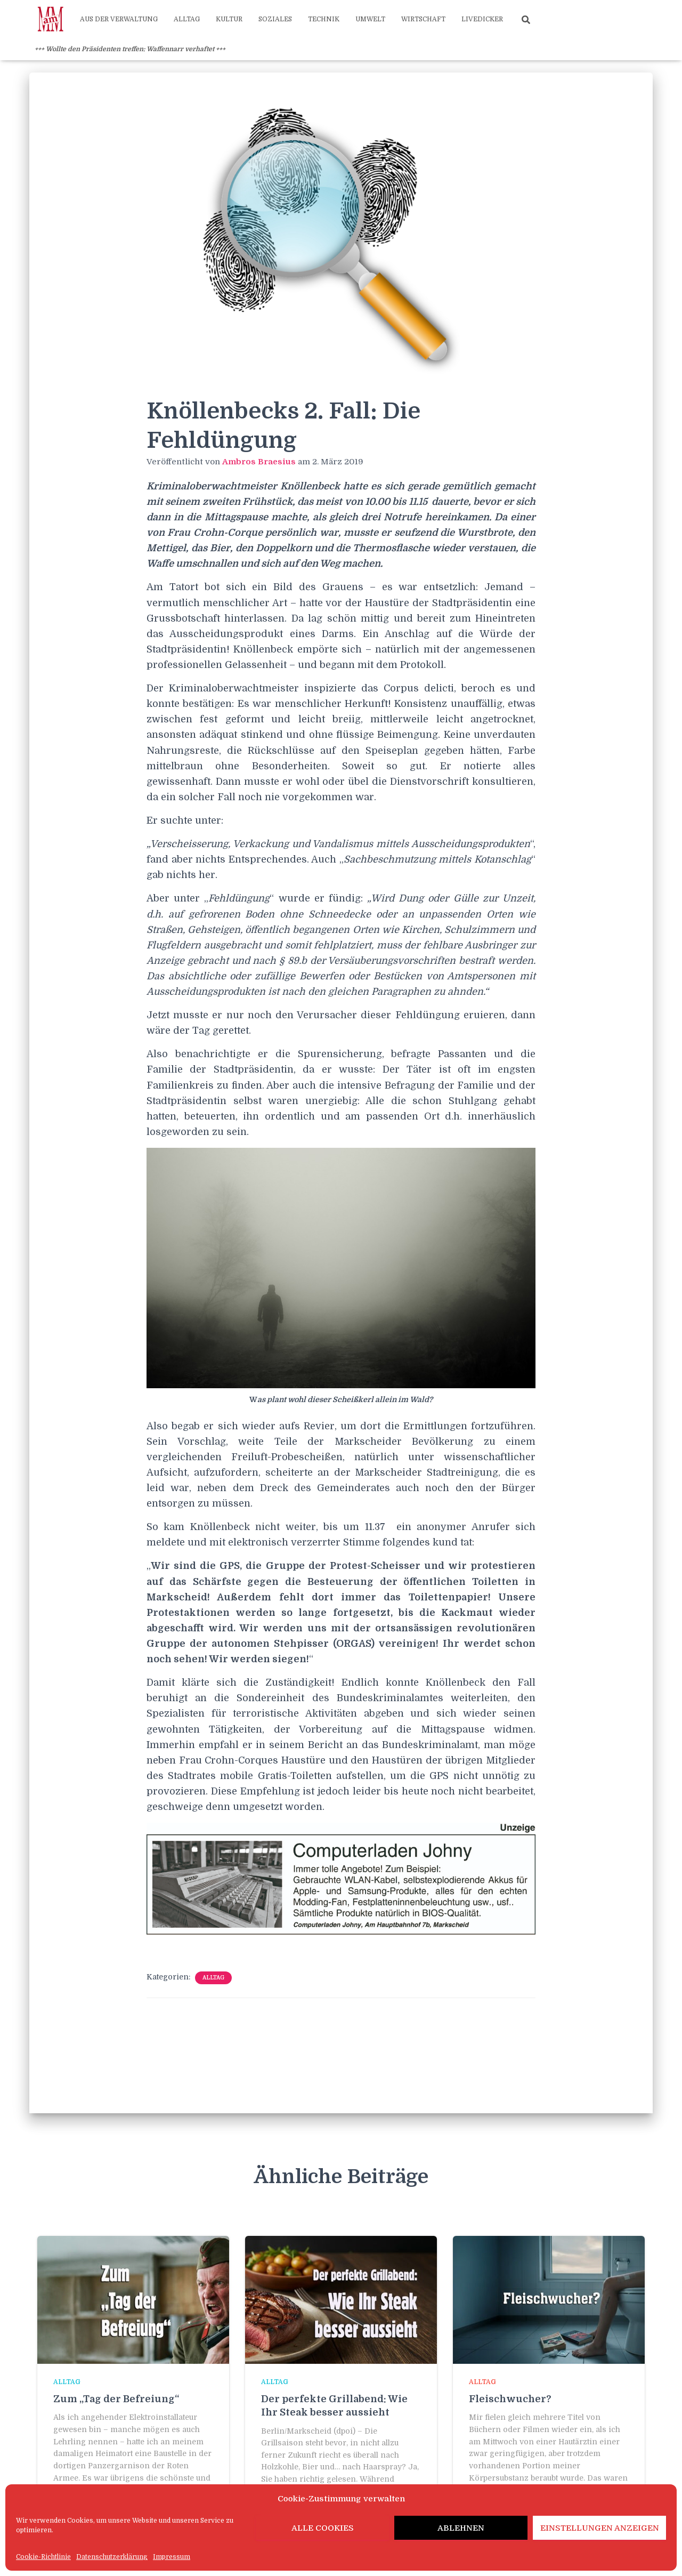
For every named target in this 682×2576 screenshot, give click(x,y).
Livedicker (482, 19)
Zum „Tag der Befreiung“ (116, 2399)
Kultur (229, 19)
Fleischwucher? (510, 2399)
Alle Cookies (322, 2528)
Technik (323, 19)
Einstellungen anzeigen (599, 2528)
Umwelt (370, 19)
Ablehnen (460, 2528)
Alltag (187, 19)
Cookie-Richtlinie (43, 2557)
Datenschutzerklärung (112, 2557)
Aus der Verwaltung (119, 19)
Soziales (275, 19)
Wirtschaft (423, 19)
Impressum (171, 2557)
